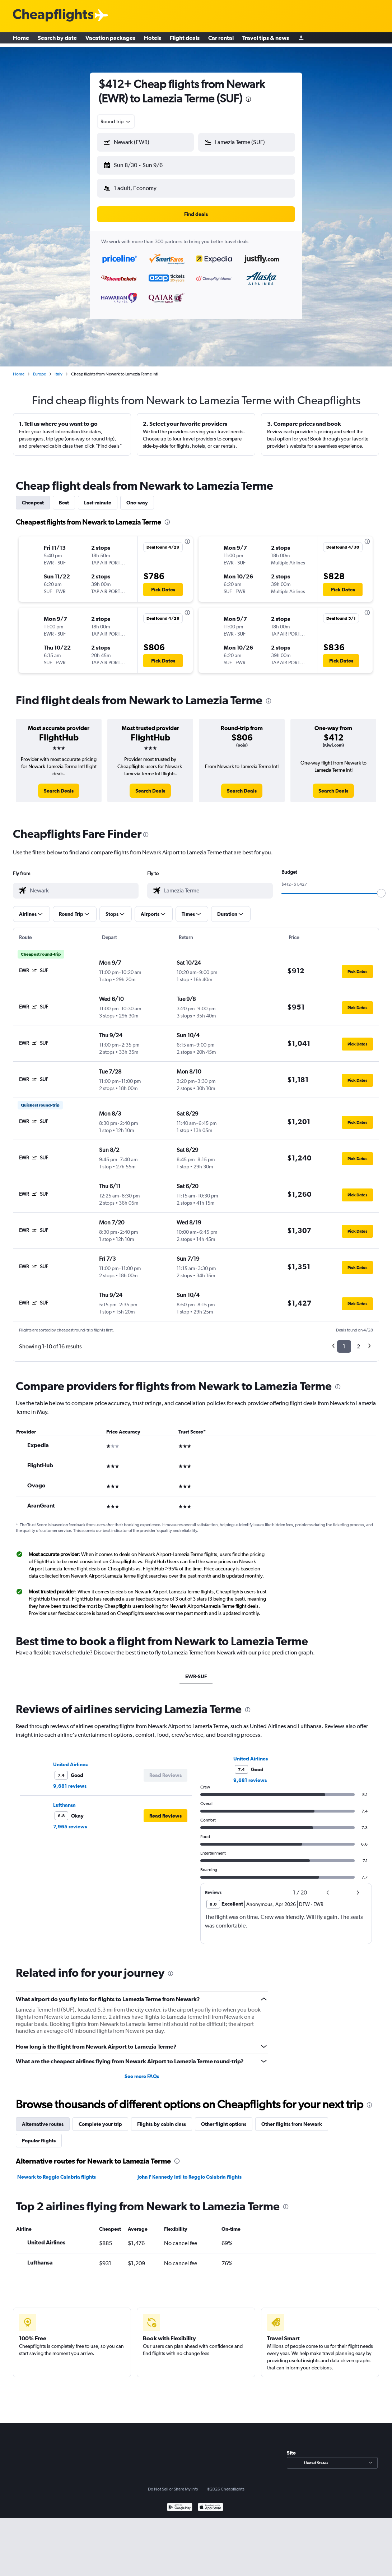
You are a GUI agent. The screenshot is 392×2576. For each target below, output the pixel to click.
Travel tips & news (265, 39)
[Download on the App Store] (210, 2502)
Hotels (152, 39)
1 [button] (344, 1340)
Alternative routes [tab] (43, 2118)
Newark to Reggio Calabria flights (56, 2171)
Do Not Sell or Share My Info (173, 2483)
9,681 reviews (70, 1780)
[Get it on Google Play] (179, 2502)
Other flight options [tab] (223, 2118)
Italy (58, 368)
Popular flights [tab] (39, 2135)
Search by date (57, 39)
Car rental (221, 39)
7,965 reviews (70, 1821)
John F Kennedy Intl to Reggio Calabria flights (189, 2171)
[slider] (381, 887)
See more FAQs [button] (142, 2070)
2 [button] (358, 1340)
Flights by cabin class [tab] (161, 2118)
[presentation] (248, 99)
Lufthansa (64, 1799)
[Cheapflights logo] (53, 15)
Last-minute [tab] (97, 497)
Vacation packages (110, 39)
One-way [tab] (137, 497)
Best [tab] (64, 497)
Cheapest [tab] (33, 497)
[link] (58, 785)
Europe (39, 368)
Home (21, 39)
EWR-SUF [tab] (196, 1671)
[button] (142, 163)
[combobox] (116, 121)
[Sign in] (301, 39)
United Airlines (70, 1759)
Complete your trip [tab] (100, 2118)
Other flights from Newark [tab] (291, 2118)
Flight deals (185, 39)
